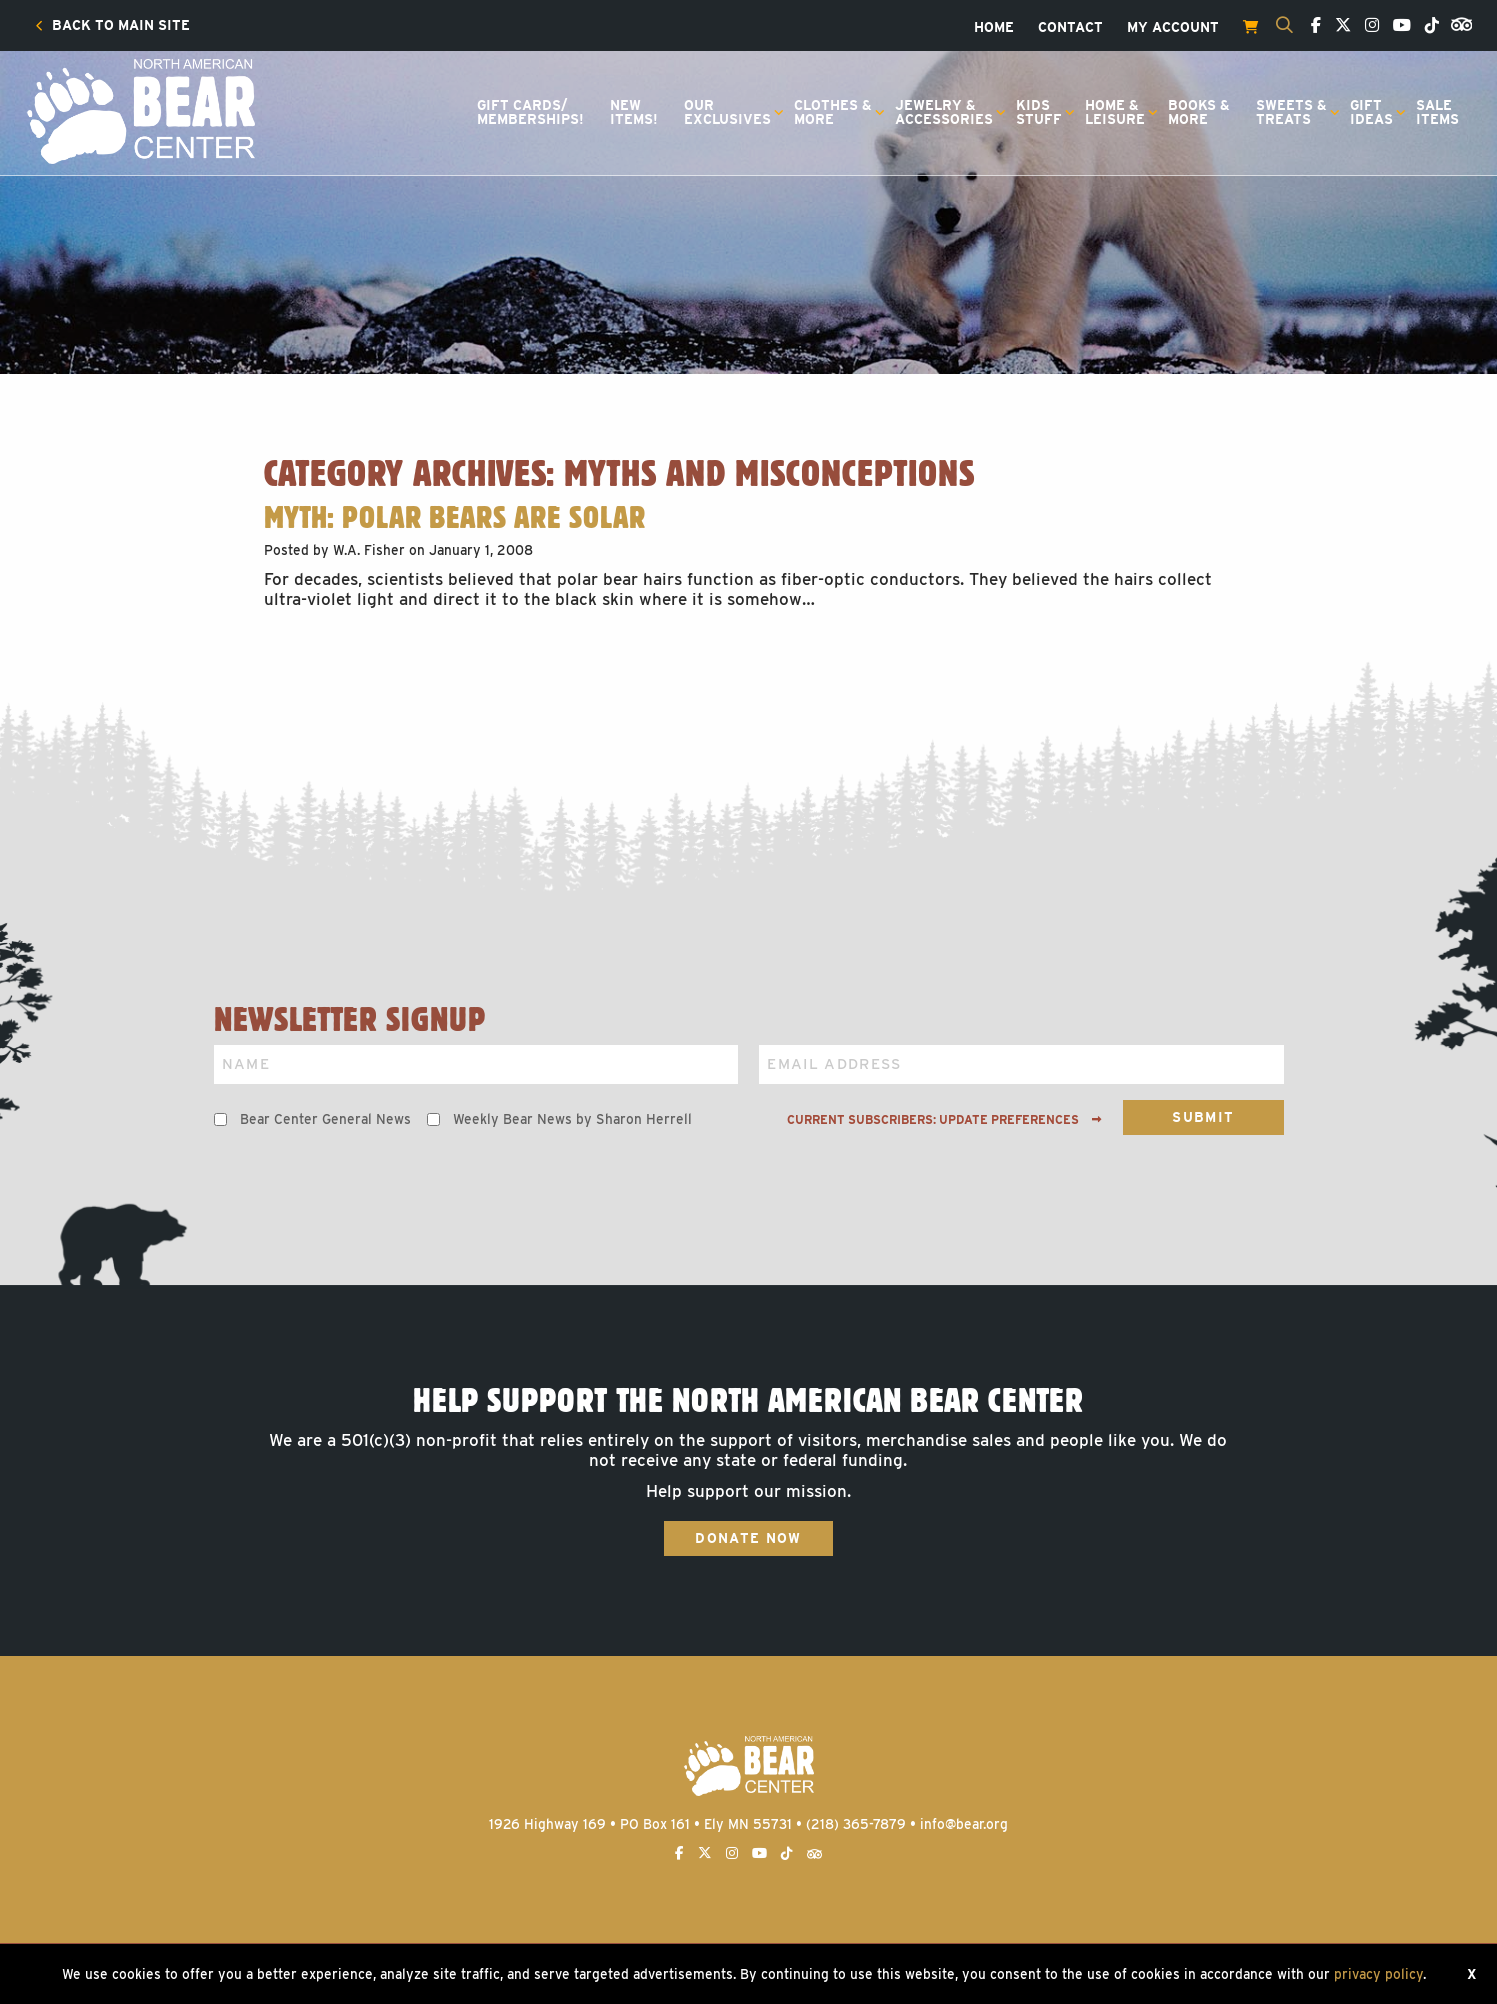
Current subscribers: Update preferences (944, 1120)
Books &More (1199, 112)
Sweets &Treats (1291, 112)
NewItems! (634, 112)
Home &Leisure (1115, 112)
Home (994, 28)
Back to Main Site (112, 26)
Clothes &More (833, 112)
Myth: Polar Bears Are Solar (454, 517)
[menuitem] (112, 26)
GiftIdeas (1371, 112)
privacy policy (1378, 1974)
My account (1173, 28)
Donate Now (748, 1538)
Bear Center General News (325, 1119)
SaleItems (1437, 112)
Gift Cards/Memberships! (530, 112)
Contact (1070, 28)
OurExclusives (727, 112)
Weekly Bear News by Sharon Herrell (572, 1119)
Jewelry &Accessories (944, 112)
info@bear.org (964, 1824)
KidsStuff (1039, 112)
